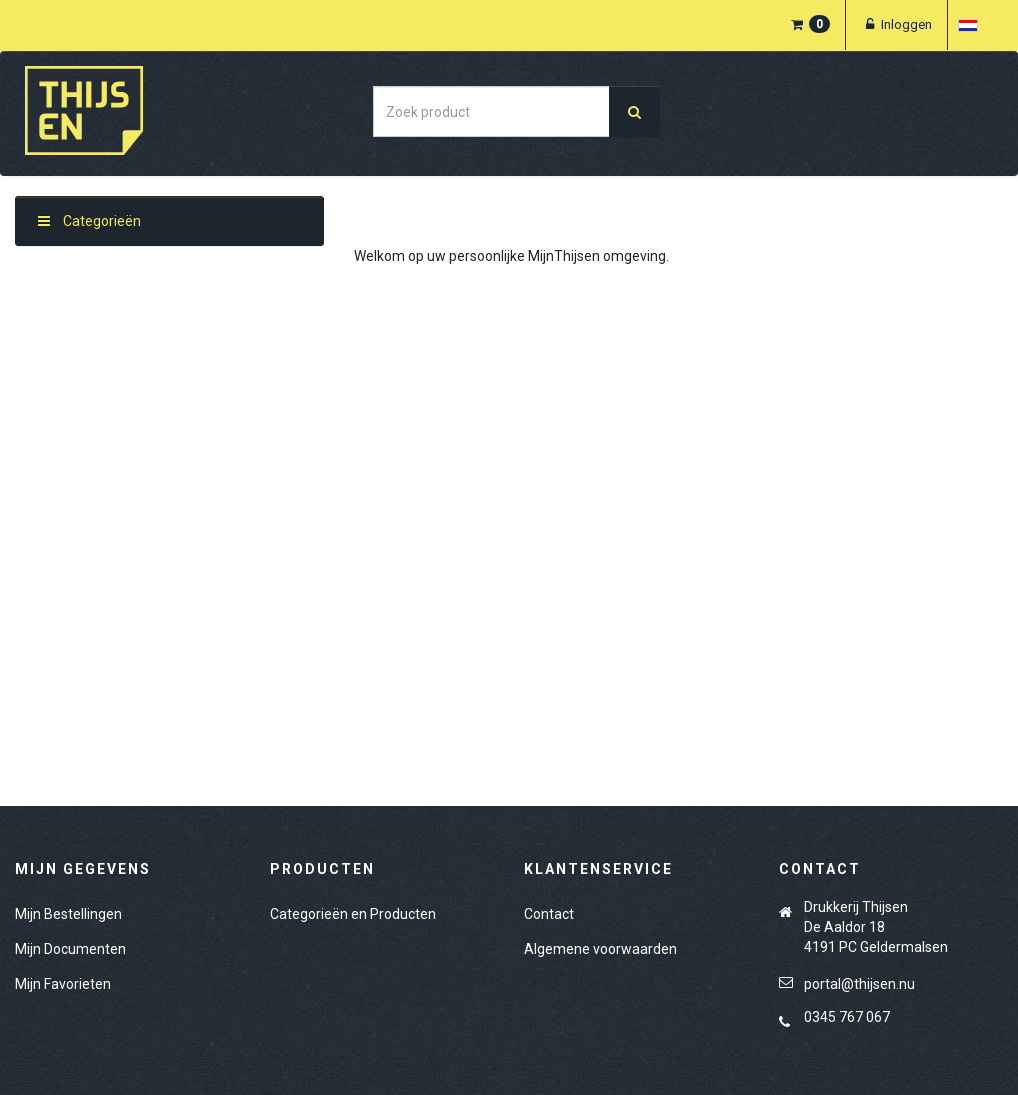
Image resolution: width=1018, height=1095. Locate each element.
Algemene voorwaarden (600, 949)
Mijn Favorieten (63, 984)
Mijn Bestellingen (68, 914)
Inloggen (896, 24)
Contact (549, 914)
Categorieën (89, 221)
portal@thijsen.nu (859, 984)
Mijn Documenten (70, 949)
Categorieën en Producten (353, 914)
